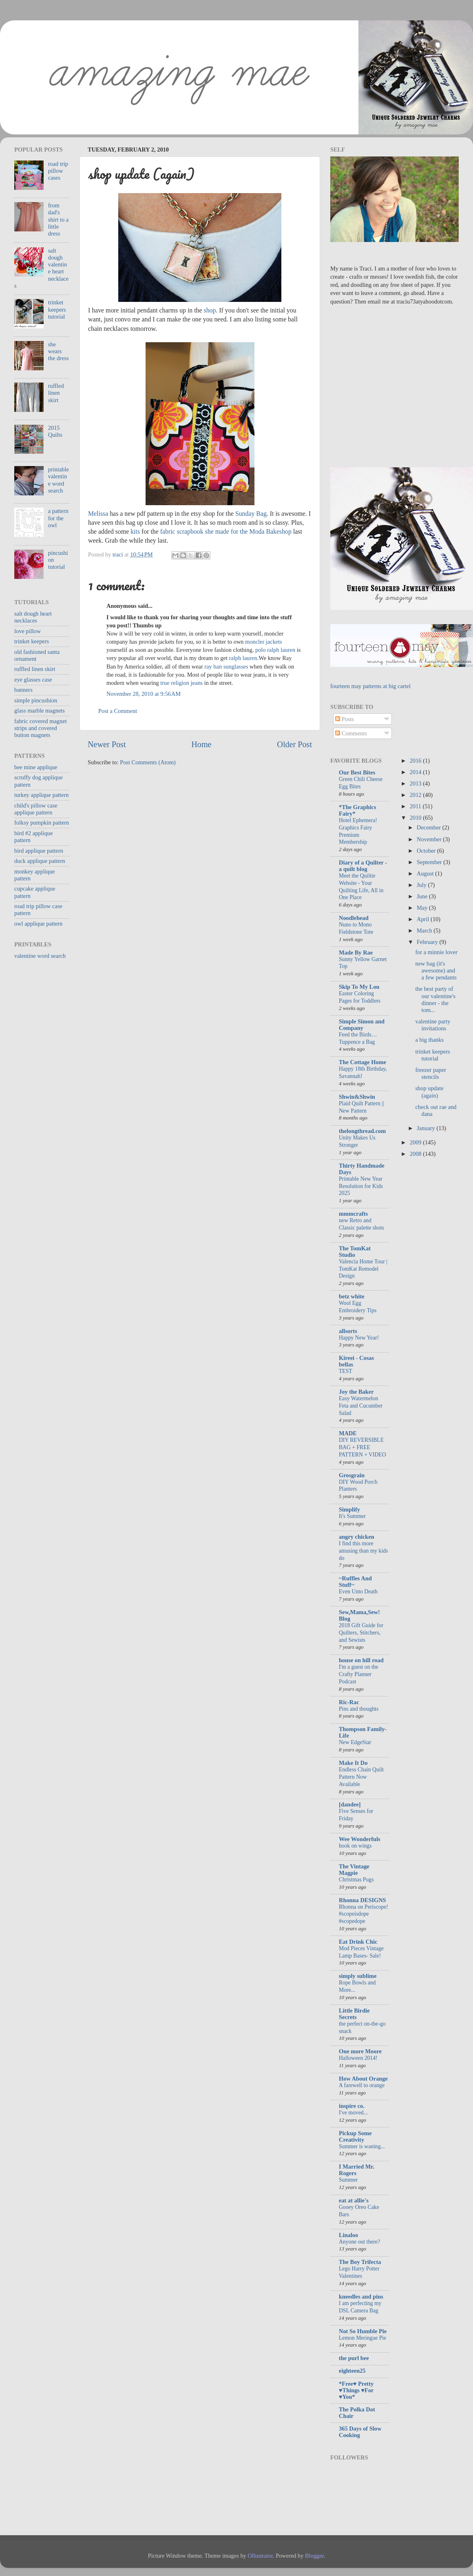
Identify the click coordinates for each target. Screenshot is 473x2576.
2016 (416, 760)
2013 (416, 783)
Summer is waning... (362, 2146)
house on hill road (361, 1660)
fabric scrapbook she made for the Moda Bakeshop (226, 531)
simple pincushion (35, 700)
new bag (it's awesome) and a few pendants (435, 970)
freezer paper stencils (430, 1073)
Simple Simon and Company (362, 1024)
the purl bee (354, 2358)
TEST (345, 1371)
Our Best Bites (357, 772)
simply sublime (357, 1976)
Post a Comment (117, 711)
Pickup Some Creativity (355, 2136)
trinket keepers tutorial (57, 309)
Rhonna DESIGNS (362, 1900)
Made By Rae (356, 952)
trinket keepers (31, 641)
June (423, 896)
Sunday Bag (251, 513)
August (426, 873)
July (422, 885)
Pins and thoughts (358, 1709)
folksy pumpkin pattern (41, 822)
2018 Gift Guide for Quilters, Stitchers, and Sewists (361, 1632)
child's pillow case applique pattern (35, 809)
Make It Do (353, 1763)
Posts (344, 719)
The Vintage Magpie (354, 1869)
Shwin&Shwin (357, 1096)
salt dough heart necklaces (33, 617)
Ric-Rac (349, 1702)
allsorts (348, 1331)
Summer (348, 2180)
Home (201, 744)
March (425, 930)
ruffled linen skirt (56, 393)
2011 (416, 806)
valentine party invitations (432, 1025)
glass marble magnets (39, 710)
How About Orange (363, 2078)
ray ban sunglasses (226, 666)
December (429, 827)
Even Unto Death (358, 1591)
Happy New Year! (359, 1338)
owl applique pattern (38, 923)
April (424, 919)
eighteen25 (352, 2370)
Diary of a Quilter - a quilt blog (363, 865)
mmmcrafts (353, 1213)
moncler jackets (263, 641)
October (427, 850)
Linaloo (348, 2235)
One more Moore (360, 2051)
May (423, 907)
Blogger (314, 2555)
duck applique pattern (39, 861)
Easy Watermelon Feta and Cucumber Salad (360, 1405)
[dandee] (350, 1804)
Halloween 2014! (358, 2058)
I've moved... (353, 2113)
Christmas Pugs (356, 1879)
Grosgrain (352, 1475)
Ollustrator (260, 2555)
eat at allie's (354, 2200)
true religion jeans (181, 683)
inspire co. (352, 2106)
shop (210, 310)
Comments (351, 733)
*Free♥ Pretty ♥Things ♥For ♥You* (356, 2390)
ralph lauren (243, 658)
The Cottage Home (362, 1062)
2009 (416, 1142)
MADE (348, 1433)
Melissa (98, 513)
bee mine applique (35, 767)
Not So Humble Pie (363, 2331)
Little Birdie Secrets (354, 2013)
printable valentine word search (58, 480)
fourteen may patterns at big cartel (370, 686)
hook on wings (355, 1846)
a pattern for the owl (58, 518)
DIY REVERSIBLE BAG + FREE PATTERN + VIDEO (362, 1447)
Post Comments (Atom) (148, 762)
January (426, 1128)
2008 (416, 1154)
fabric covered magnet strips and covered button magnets (40, 728)
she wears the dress (58, 351)
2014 (416, 772)
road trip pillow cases (58, 171)
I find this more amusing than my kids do (363, 1550)
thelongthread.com (362, 1131)
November (430, 839)
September (430, 862)
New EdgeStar (355, 1742)
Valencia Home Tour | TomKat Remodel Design (363, 1268)
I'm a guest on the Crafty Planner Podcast (358, 1674)
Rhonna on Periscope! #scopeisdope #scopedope (363, 1914)
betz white (352, 1296)
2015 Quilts (55, 431)
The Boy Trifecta (360, 2262)
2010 (416, 817)
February (428, 942)
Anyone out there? (359, 2242)
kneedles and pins (361, 2296)
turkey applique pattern (41, 795)
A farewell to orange (362, 2085)
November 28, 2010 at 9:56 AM (143, 694)
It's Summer (352, 1516)
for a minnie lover (436, 952)
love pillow (27, 631)
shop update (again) (429, 1091)
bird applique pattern (38, 850)
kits (135, 531)
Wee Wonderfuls (359, 1839)
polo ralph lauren (275, 650)
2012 (416, 795)
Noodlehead (354, 918)
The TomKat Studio (355, 1251)
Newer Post (107, 744)
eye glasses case (33, 679)
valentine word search (40, 956)
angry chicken (356, 1536)
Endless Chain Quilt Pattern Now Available (361, 1776)
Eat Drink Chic (358, 1941)
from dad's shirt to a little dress (58, 219)
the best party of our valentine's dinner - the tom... (435, 999)
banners (23, 689)
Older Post (294, 744)
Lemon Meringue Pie (362, 2338)
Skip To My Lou (359, 986)
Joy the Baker (356, 1391)
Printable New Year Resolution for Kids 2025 (361, 1186)
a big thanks (429, 1039)
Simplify (349, 1509)
